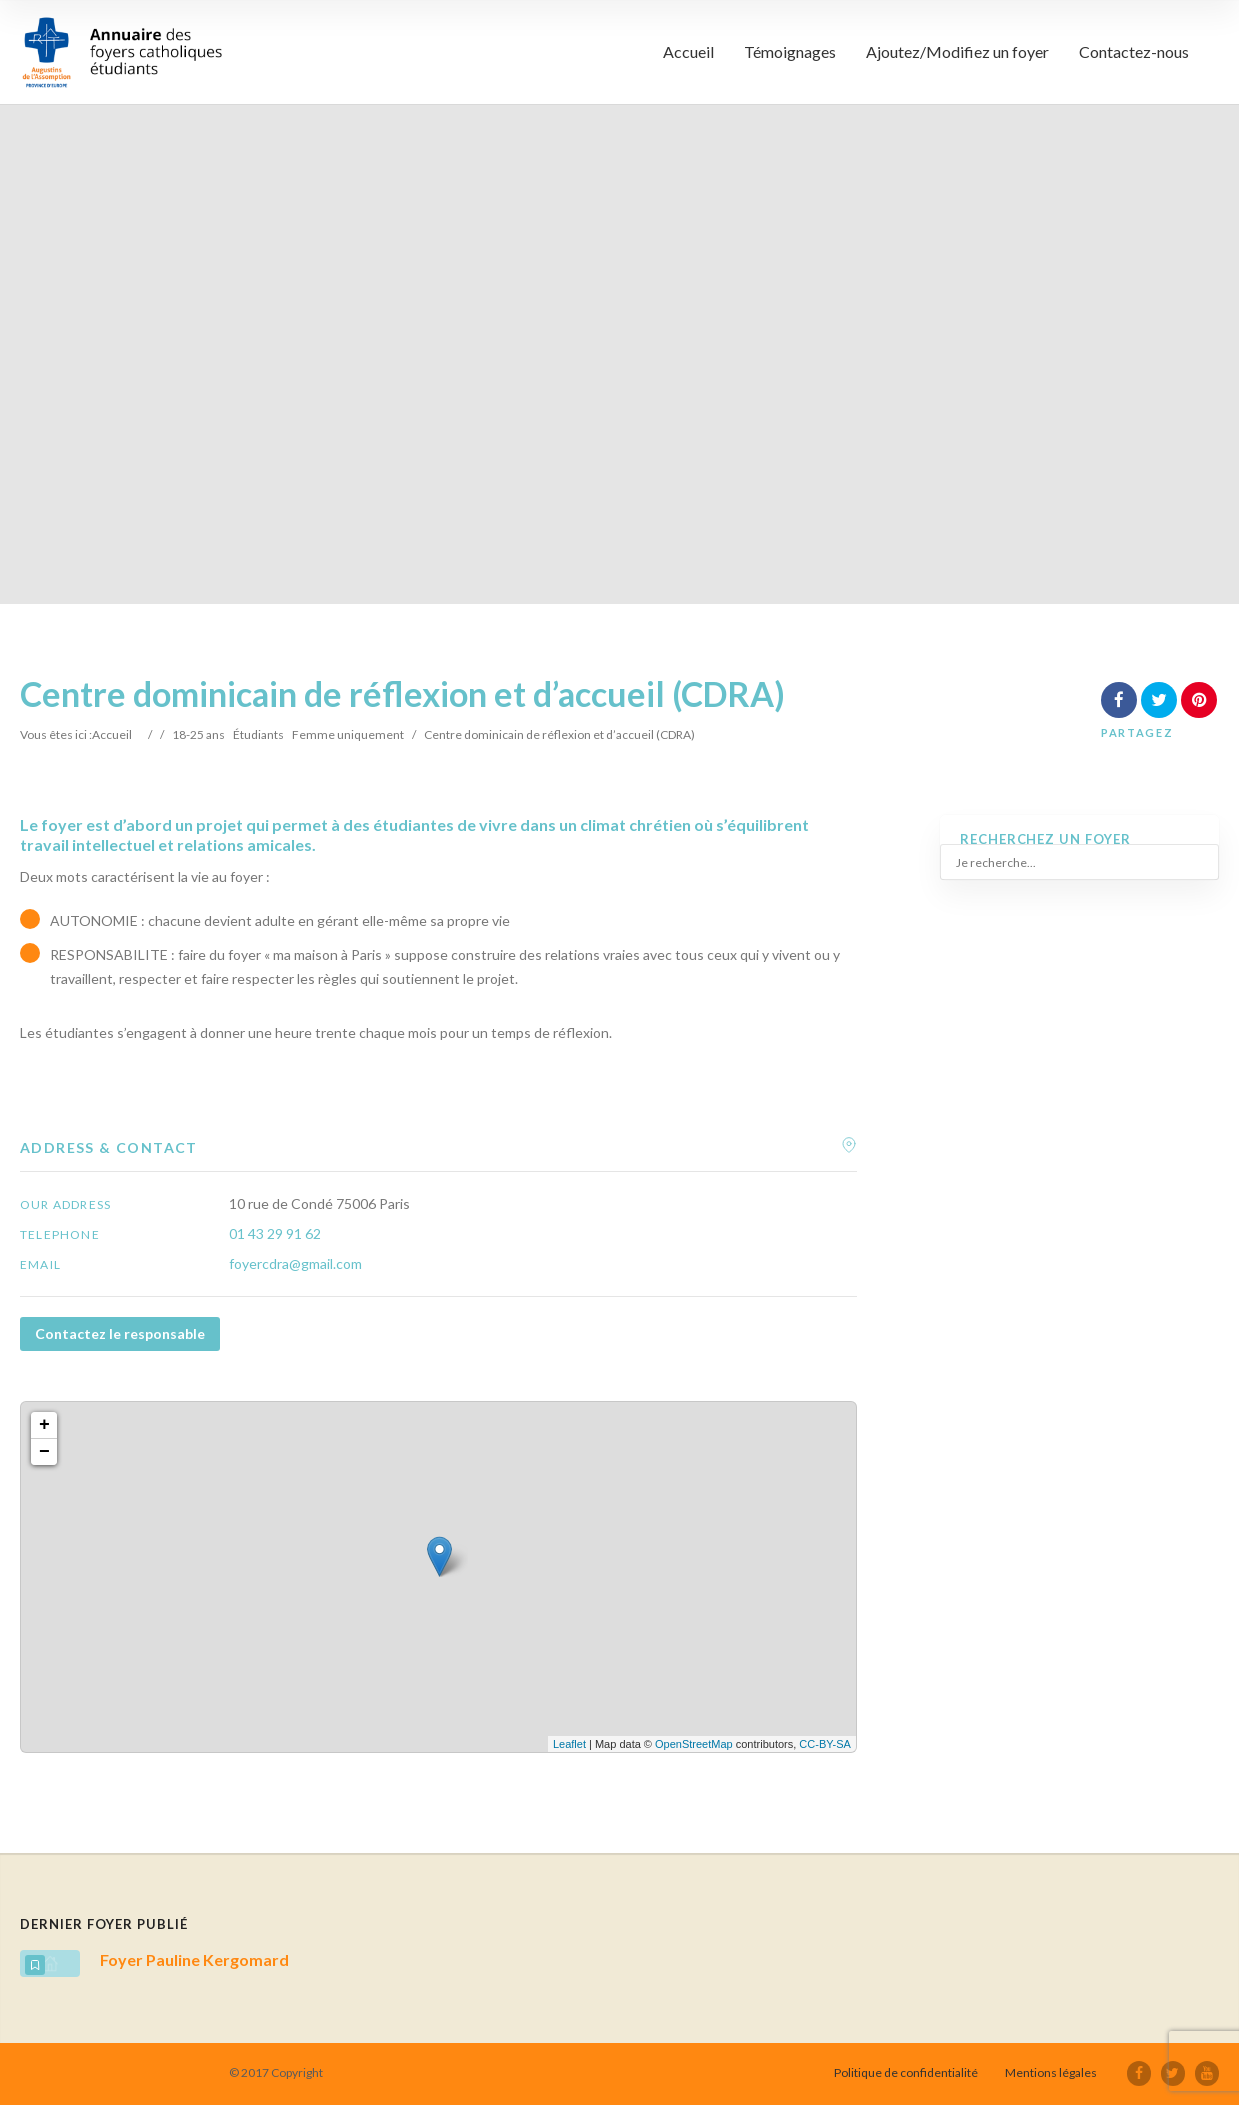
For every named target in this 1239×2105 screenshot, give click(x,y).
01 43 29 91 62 (275, 1233)
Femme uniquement (348, 734)
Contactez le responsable (120, 1333)
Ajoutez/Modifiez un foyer (957, 51)
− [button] (44, 1452)
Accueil (688, 51)
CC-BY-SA (825, 1744)
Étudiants (258, 734)
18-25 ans (198, 734)
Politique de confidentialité (906, 2072)
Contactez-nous (1134, 51)
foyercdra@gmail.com (295, 1263)
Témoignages (790, 51)
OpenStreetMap (694, 1744)
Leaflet (569, 1744)
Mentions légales (1051, 2072)
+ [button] (44, 1425)
